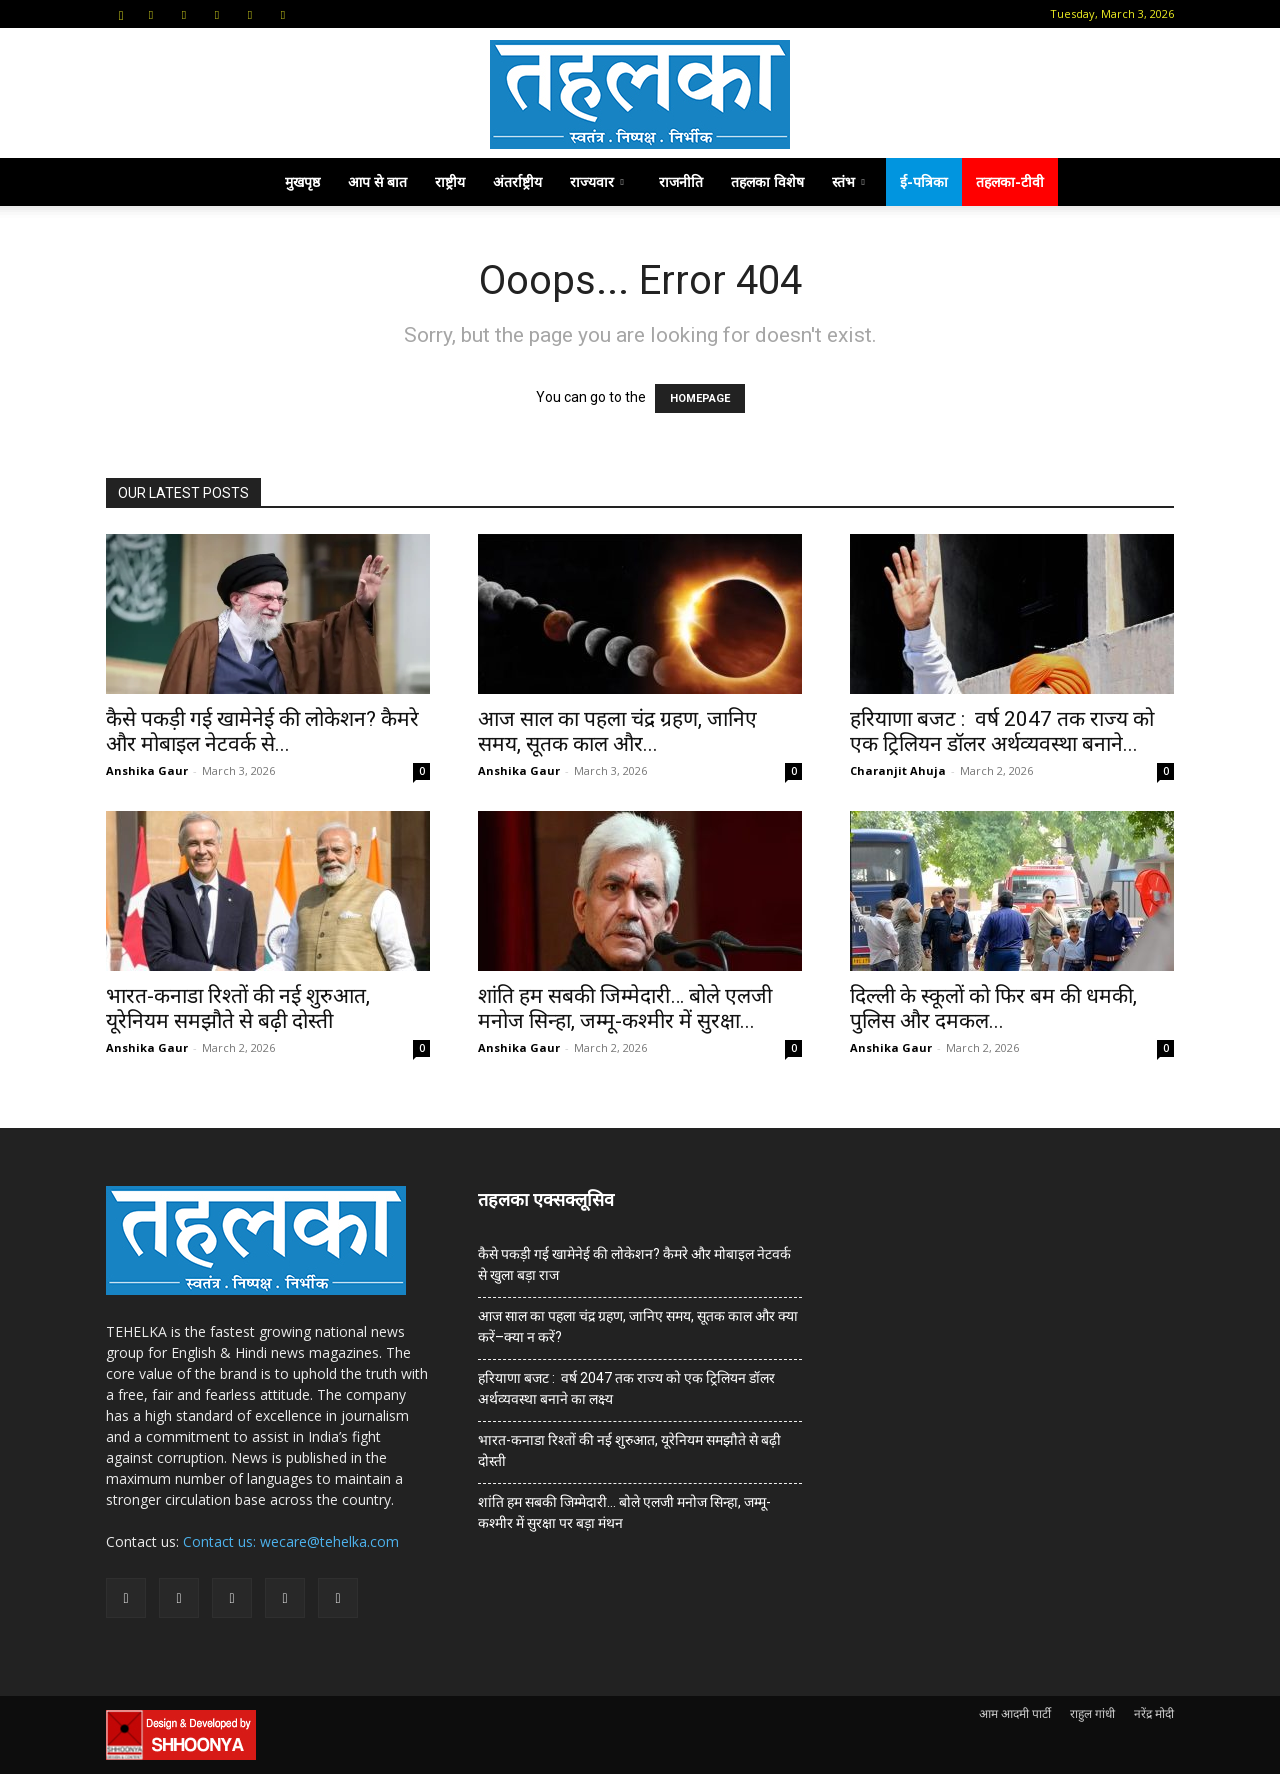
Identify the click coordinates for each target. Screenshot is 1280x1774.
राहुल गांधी (1092, 1713)
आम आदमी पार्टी (1015, 1713)
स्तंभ (848, 181)
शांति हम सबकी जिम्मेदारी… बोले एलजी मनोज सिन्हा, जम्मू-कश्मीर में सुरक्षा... (625, 1008)
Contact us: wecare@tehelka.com (291, 1541)
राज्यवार (597, 181)
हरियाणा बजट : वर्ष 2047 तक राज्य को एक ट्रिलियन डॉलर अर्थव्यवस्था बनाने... (1002, 731)
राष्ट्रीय (450, 181)
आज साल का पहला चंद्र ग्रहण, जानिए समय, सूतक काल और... (617, 731)
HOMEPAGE (700, 398)
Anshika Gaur (147, 770)
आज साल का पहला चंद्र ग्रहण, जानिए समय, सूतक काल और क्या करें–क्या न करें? (638, 1326)
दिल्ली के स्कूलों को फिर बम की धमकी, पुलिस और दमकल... (993, 1008)
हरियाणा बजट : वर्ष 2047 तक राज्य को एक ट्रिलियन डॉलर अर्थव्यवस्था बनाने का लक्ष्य (626, 1388)
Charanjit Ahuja (898, 770)
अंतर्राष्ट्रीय (517, 181)
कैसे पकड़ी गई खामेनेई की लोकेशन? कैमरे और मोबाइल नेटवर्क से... (262, 731)
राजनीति (681, 181)
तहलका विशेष (767, 181)
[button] (121, 13)
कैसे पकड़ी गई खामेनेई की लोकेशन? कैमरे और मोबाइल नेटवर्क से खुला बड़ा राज (634, 1264)
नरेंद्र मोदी (1154, 1713)
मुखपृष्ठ (302, 181)
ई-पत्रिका (924, 181)
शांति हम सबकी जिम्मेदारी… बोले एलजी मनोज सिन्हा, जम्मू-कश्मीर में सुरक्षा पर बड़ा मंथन (624, 1512)
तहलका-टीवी (1010, 181)
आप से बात (377, 181)
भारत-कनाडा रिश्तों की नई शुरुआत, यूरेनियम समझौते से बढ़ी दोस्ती (238, 1008)
